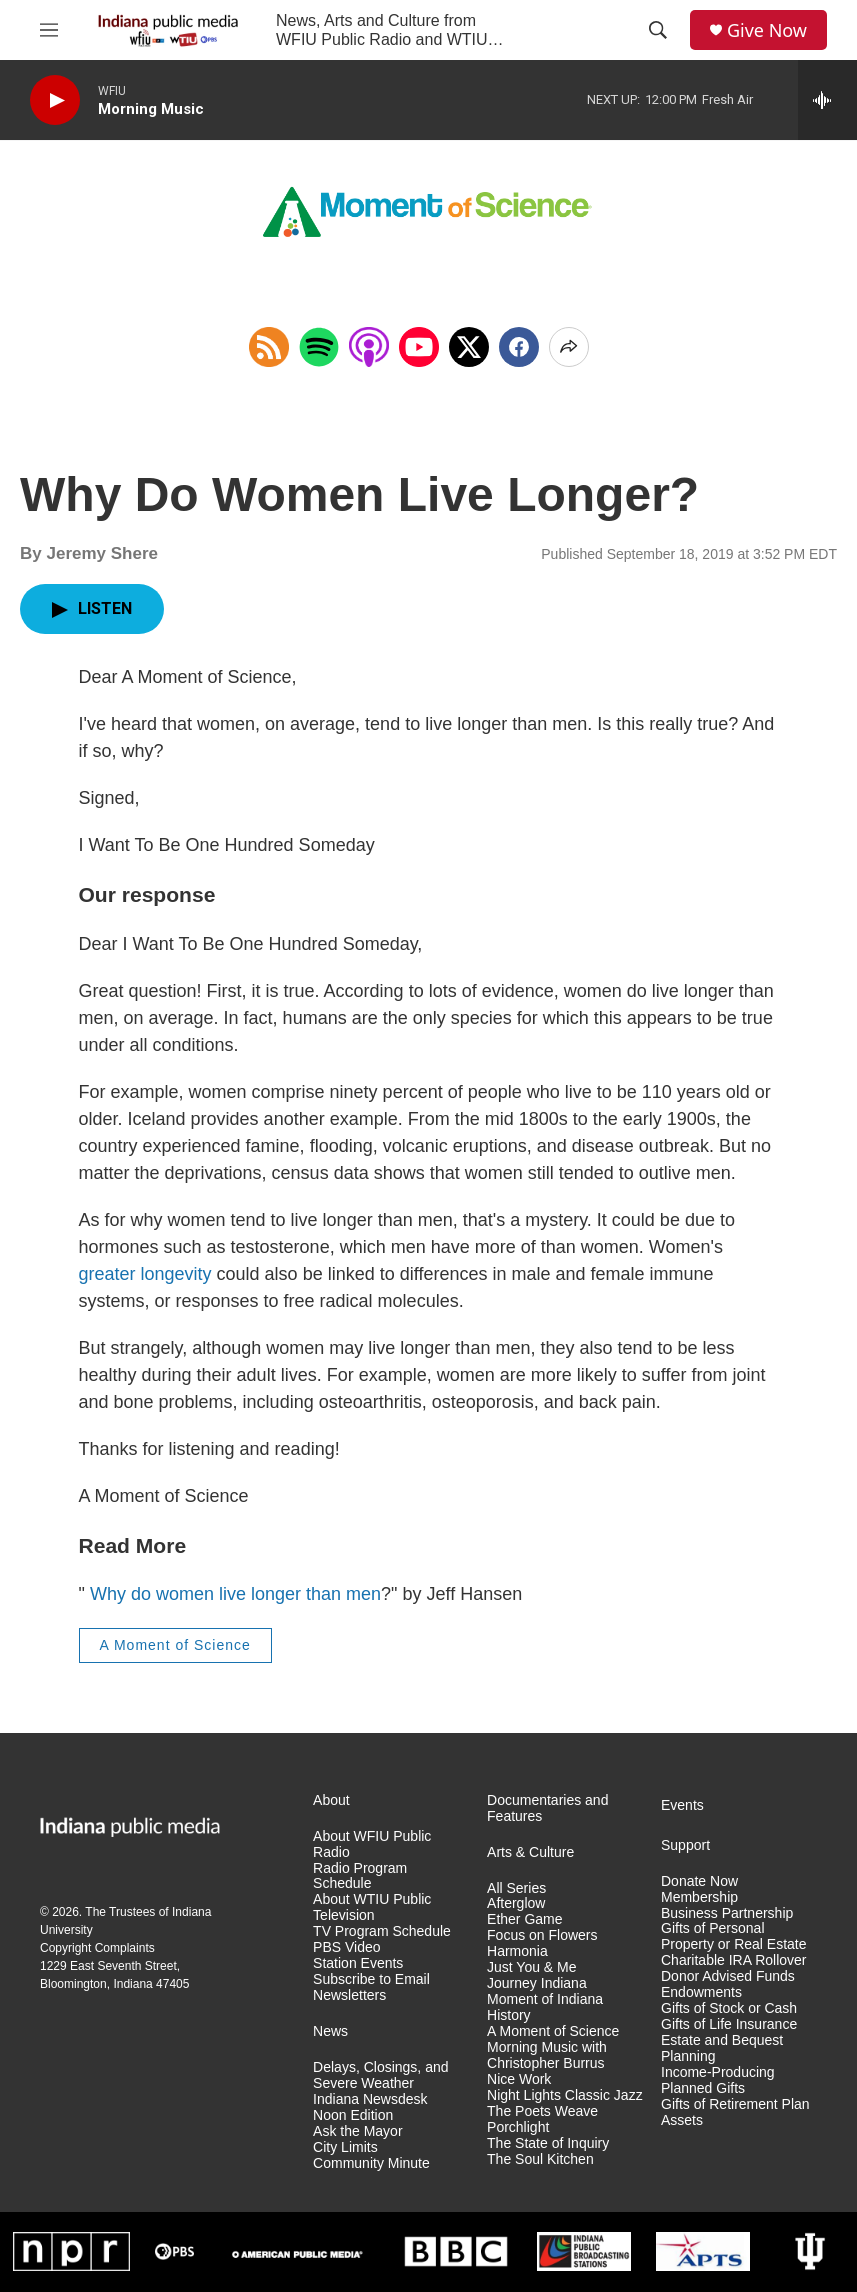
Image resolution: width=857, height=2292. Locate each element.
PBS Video (346, 1947)
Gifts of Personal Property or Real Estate (734, 1936)
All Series (516, 1888)
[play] (55, 100)
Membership (699, 1897)
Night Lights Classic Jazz (565, 2095)
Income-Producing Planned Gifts (718, 2080)
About (331, 1800)
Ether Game (524, 1919)
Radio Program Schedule (360, 1876)
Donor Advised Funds (728, 1976)
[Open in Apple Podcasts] (369, 347)
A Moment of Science (175, 1645)
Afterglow (516, 1903)
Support (685, 1845)
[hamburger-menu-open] (49, 30)
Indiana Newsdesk (370, 2099)
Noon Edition (353, 2115)
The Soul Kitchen (540, 2159)
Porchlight (518, 2127)
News (330, 2031)
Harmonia (517, 1951)
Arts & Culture (530, 1852)
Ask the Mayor (357, 2131)
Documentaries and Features (547, 1808)
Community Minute (371, 2163)
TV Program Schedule (382, 1931)
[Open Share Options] (569, 347)
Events (682, 1805)
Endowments (701, 1992)
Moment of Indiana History (545, 2007)
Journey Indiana (537, 1983)
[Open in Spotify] (319, 347)
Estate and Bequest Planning (722, 2048)
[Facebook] (519, 347)
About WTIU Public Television (372, 1907)
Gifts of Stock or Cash (729, 2008)
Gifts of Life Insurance (729, 2024)
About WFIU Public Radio (372, 1844)
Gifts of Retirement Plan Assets (735, 2112)
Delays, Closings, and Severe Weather (380, 2075)
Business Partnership (727, 1913)
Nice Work (519, 2079)
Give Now (767, 30)
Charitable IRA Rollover (734, 1960)
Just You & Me (532, 1967)
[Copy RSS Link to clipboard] (269, 347)
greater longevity (145, 1274)
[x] (469, 347)
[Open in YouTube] (419, 347)
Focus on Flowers (542, 1935)
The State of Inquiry (548, 2143)
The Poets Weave (542, 2111)
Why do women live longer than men (235, 1594)
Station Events (358, 1963)
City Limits (345, 2147)
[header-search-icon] (658, 30)
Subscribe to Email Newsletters (371, 1987)
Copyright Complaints (97, 1948)
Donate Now (699, 1881)
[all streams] (827, 100)
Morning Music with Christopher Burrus (547, 2055)
